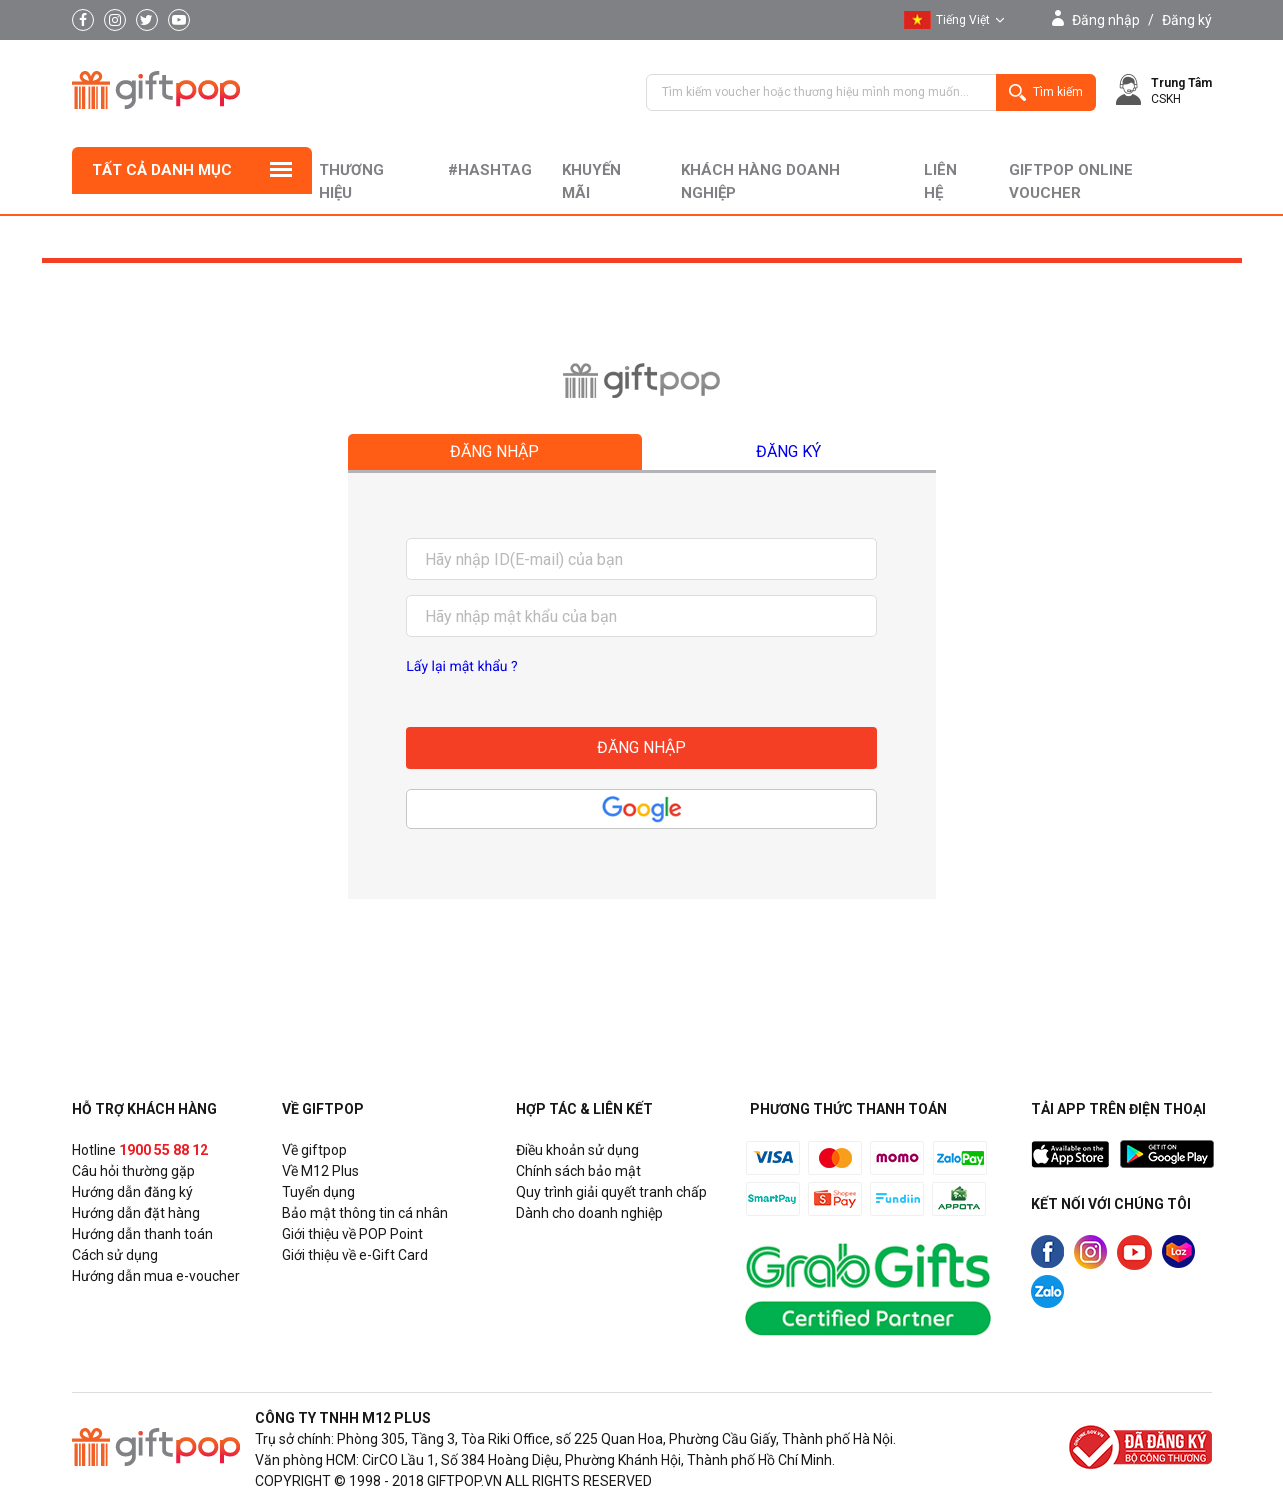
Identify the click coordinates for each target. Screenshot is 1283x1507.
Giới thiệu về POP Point (352, 1234)
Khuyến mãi (591, 181)
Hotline (140, 1150)
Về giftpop (314, 1150)
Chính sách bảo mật (578, 1171)
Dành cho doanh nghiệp (589, 1213)
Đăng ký (1187, 20)
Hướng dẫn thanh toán (142, 1234)
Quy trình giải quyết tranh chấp (611, 1192)
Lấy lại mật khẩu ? (461, 667)
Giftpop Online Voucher (1071, 181)
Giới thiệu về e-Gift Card (355, 1255)
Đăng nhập (1106, 20)
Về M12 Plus (320, 1171)
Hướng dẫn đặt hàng (136, 1213)
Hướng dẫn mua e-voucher (156, 1276)
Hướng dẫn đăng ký (132, 1192)
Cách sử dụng (115, 1255)
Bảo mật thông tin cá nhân (365, 1213)
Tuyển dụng (318, 1192)
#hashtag (490, 170)
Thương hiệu (351, 181)
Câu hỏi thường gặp (133, 1171)
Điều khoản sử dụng (577, 1150)
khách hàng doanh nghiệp (760, 181)
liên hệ (940, 181)
